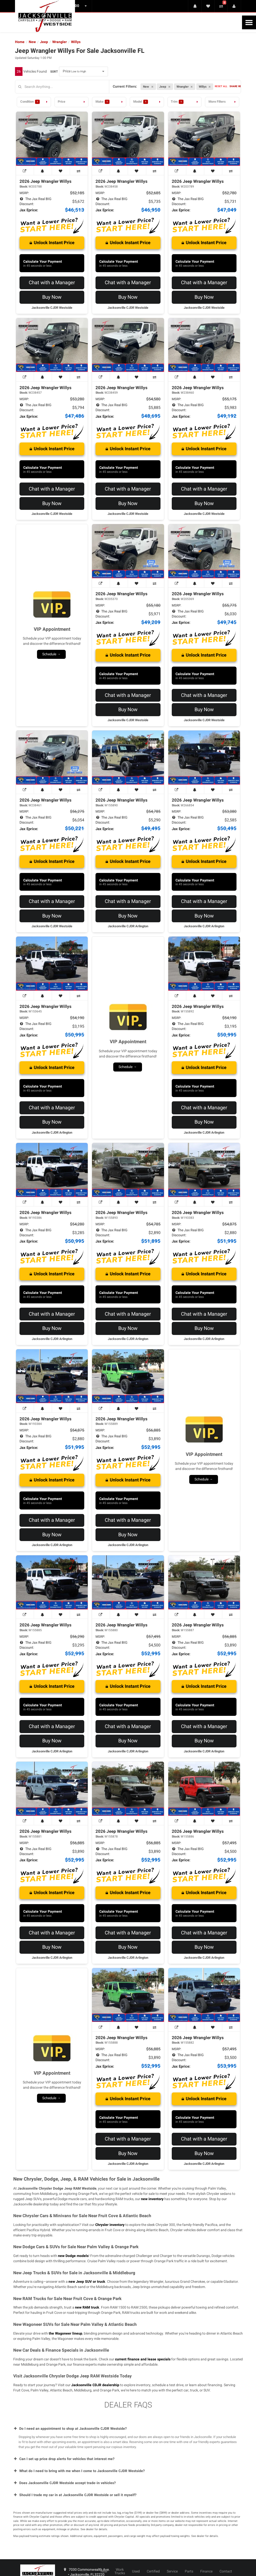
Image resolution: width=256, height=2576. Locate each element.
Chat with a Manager (52, 282)
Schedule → (51, 654)
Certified (153, 2571)
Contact (226, 2571)
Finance (206, 2571)
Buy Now (52, 297)
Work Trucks (119, 2571)
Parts (189, 2571)
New (104, 2571)
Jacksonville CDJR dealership (95, 2385)
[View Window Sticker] (25, 170)
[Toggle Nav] (249, 22)
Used (136, 2571)
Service (172, 2571)
